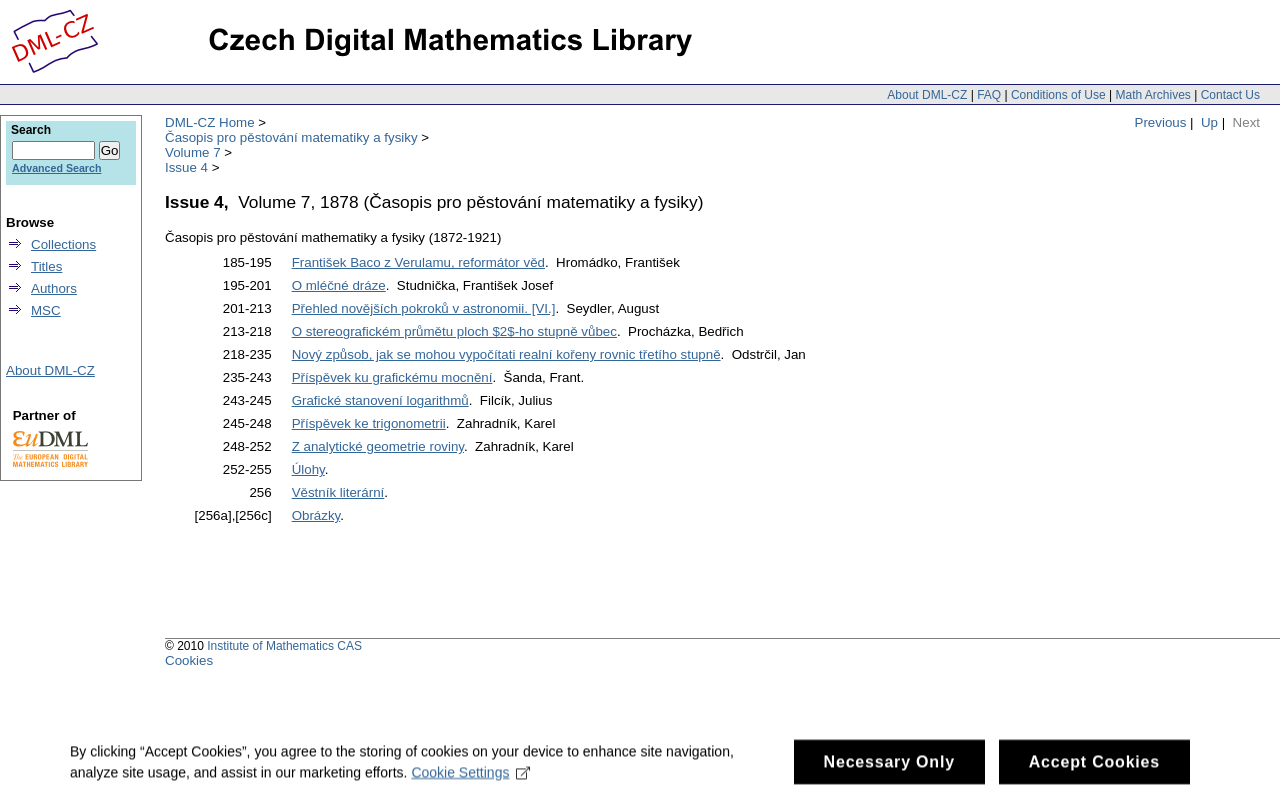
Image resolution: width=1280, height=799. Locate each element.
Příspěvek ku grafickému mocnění (392, 377)
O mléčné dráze (339, 285)
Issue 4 (186, 167)
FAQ (989, 95)
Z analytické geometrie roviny (378, 446)
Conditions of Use (1058, 95)
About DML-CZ (927, 95)
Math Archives (1152, 95)
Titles (46, 266)
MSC (46, 310)
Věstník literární (338, 492)
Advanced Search (56, 168)
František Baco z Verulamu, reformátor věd (418, 262)
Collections (63, 244)
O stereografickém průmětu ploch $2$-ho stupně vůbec (454, 331)
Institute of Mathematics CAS (284, 646)
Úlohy (308, 469)
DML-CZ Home (210, 122)
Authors (54, 288)
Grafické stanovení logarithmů (380, 400)
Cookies (189, 660)
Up (1209, 122)
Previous (1161, 122)
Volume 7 (193, 152)
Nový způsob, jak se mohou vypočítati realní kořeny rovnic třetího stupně (506, 354)
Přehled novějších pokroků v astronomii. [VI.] (424, 308)
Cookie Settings (470, 780)
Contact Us (1230, 95)
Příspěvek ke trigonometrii (369, 423)
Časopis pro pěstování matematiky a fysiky (291, 137)
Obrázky (316, 515)
